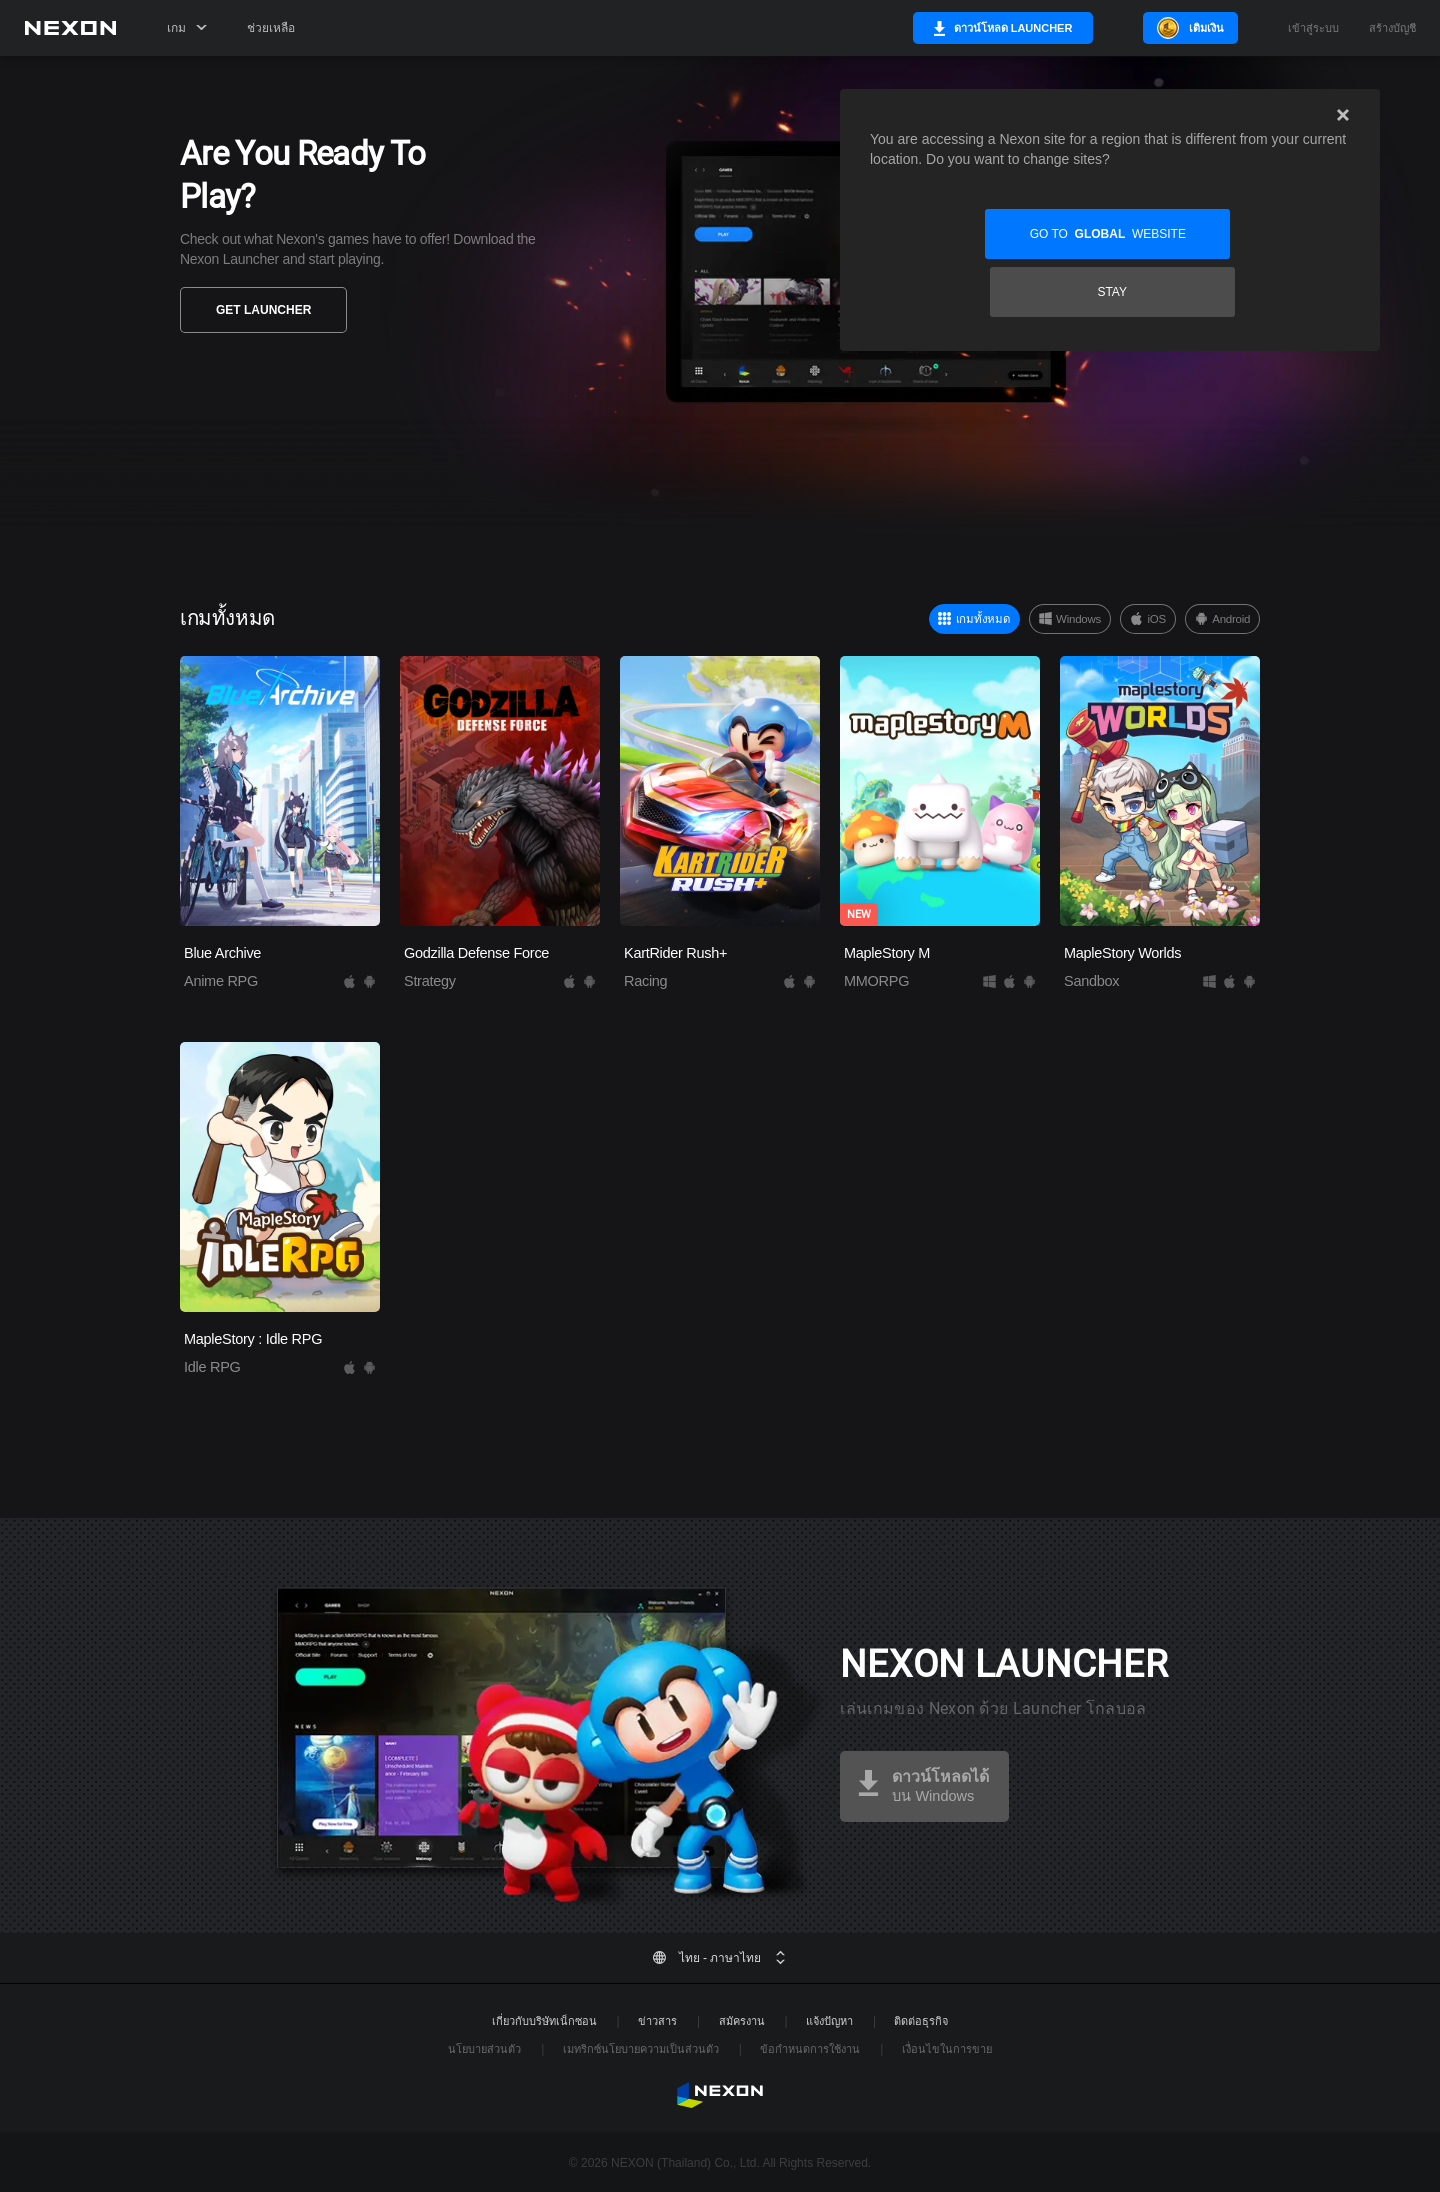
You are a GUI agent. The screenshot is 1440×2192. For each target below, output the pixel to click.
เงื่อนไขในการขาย (947, 2049)
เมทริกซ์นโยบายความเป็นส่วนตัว (641, 2049)
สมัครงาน (742, 2021)
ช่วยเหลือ (271, 28)
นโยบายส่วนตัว (484, 2049)
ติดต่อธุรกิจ (921, 2021)
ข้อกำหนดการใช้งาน (810, 2049)
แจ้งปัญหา (829, 2021)
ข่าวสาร (657, 2021)
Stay (1233, 234)
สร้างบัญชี (1392, 28)
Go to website (987, 234)
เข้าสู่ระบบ (1313, 28)
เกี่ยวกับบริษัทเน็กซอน (544, 2021)
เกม (187, 28)
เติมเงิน (1206, 28)
